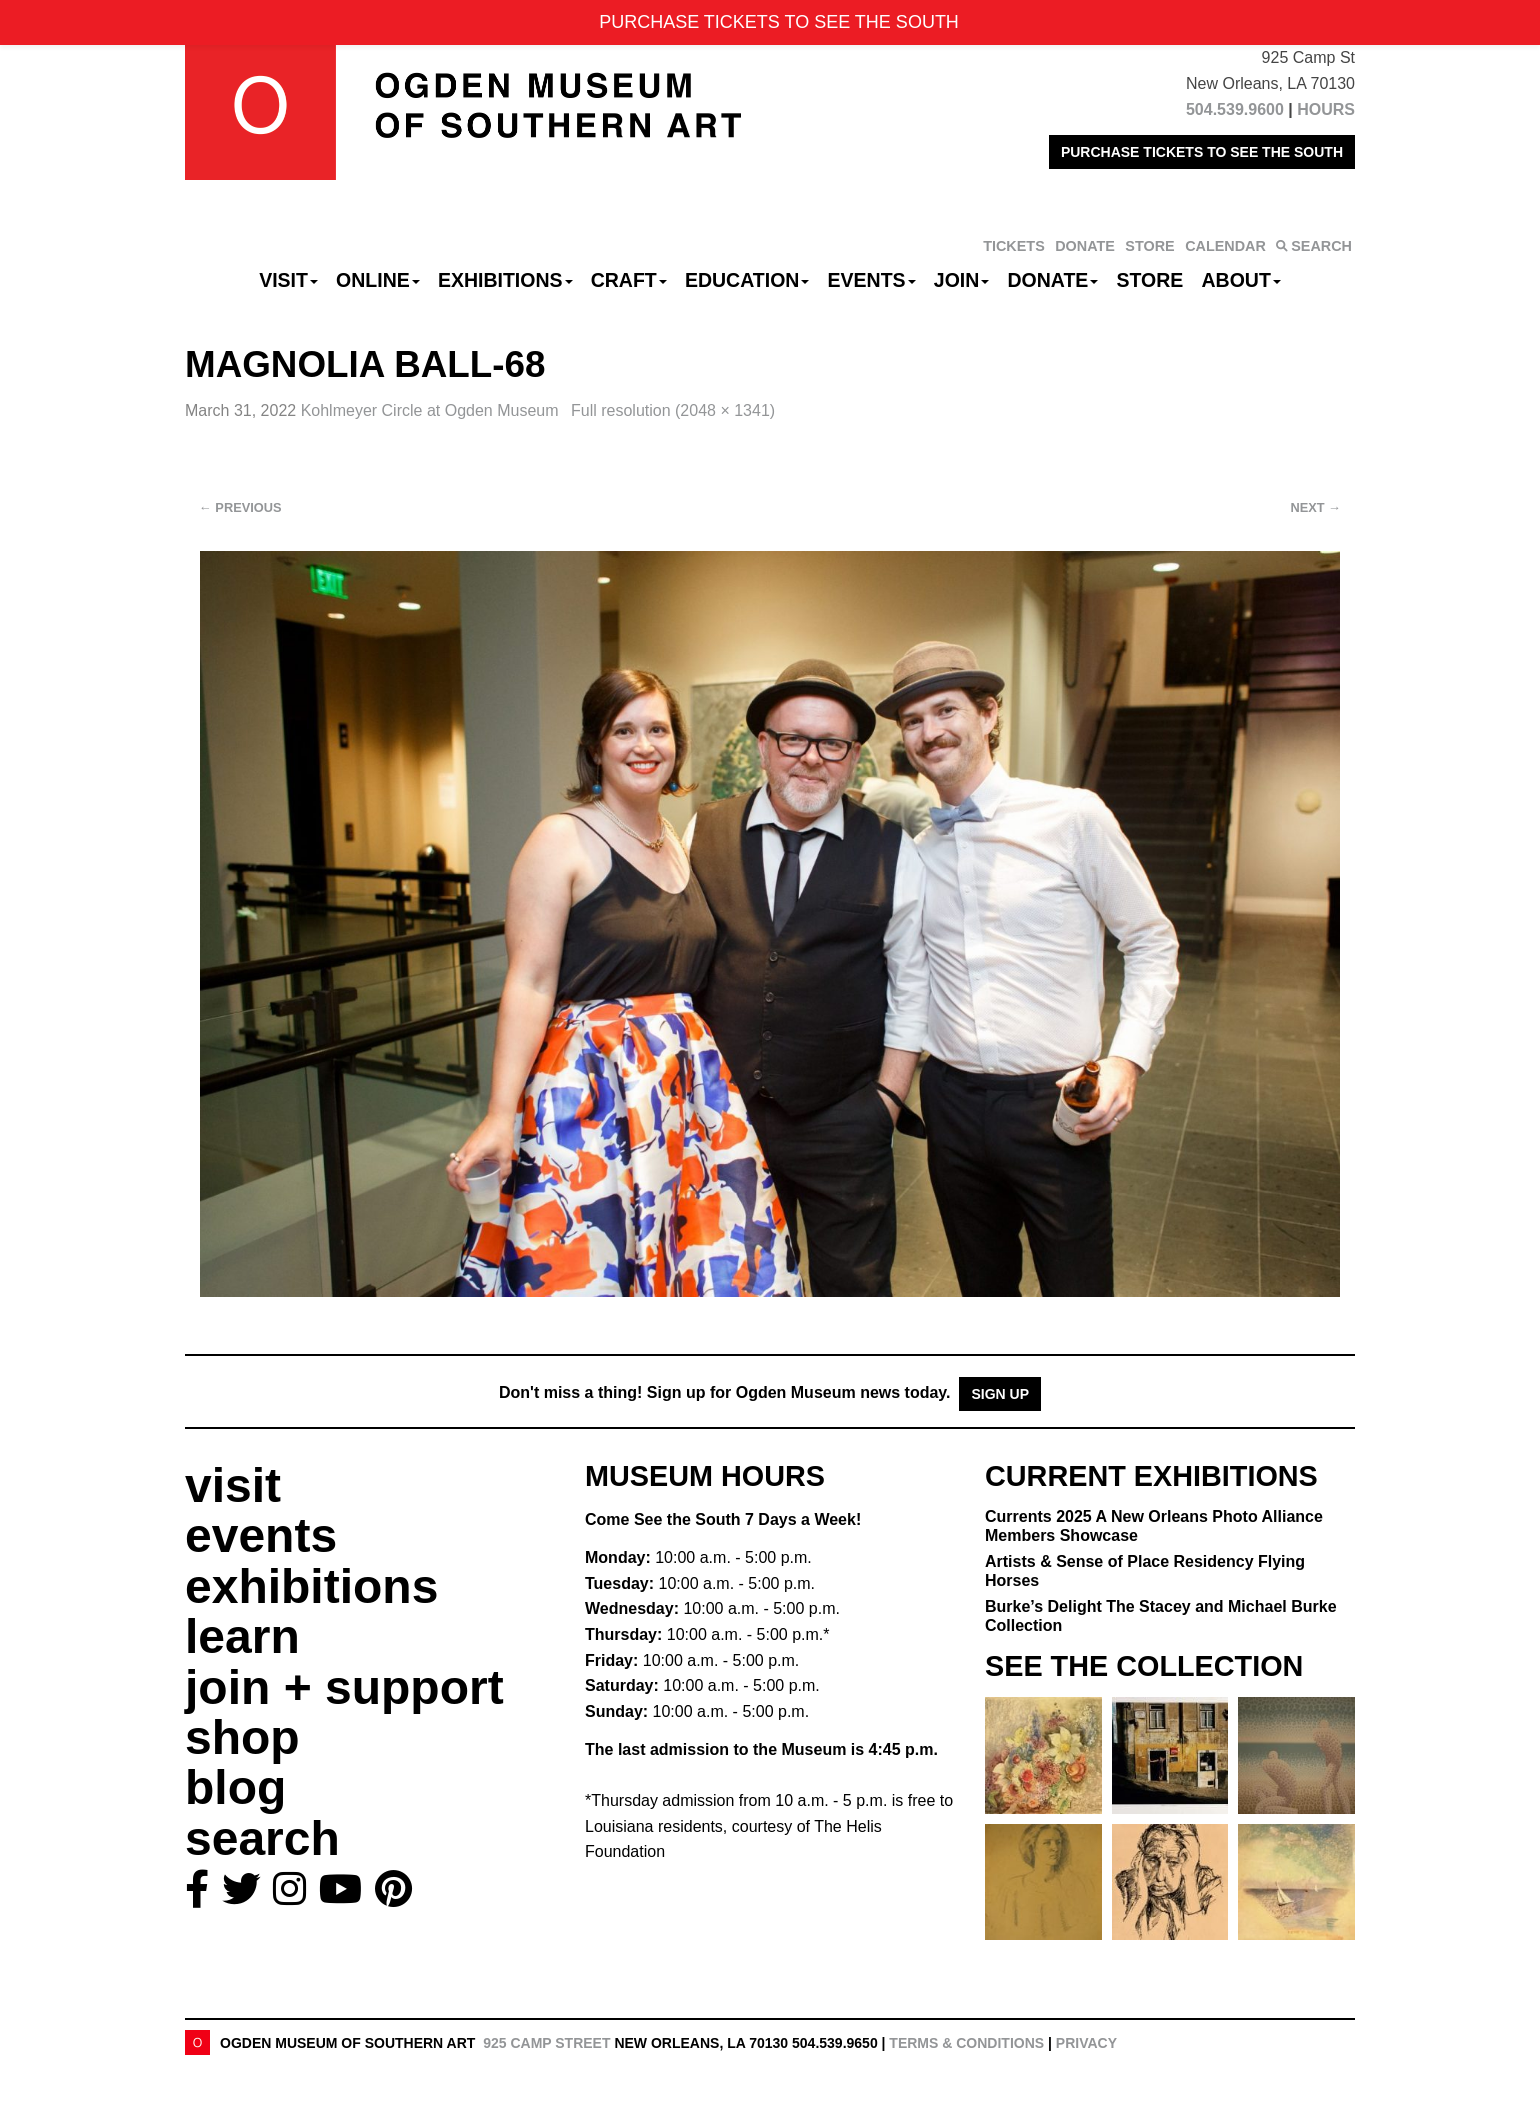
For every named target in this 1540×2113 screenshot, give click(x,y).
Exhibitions (505, 280)
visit (233, 1485)
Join (962, 280)
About (1241, 280)
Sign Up (1000, 1394)
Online (378, 280)
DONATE (1085, 246)
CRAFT (629, 280)
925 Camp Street (546, 2043)
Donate (1052, 280)
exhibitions (311, 1586)
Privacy (1086, 2043)
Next (1316, 507)
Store (1150, 280)
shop (242, 1737)
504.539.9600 (1235, 109)
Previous (240, 507)
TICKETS (1014, 246)
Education (747, 280)
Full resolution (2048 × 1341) (673, 410)
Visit (288, 280)
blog (235, 1787)
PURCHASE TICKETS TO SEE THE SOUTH (1202, 152)
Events (872, 280)
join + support (344, 1687)
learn (242, 1636)
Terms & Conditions (966, 2043)
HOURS (1326, 109)
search (262, 1838)
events (261, 1535)
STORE (1149, 246)
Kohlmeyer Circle (432, 410)
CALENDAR (1225, 246)
